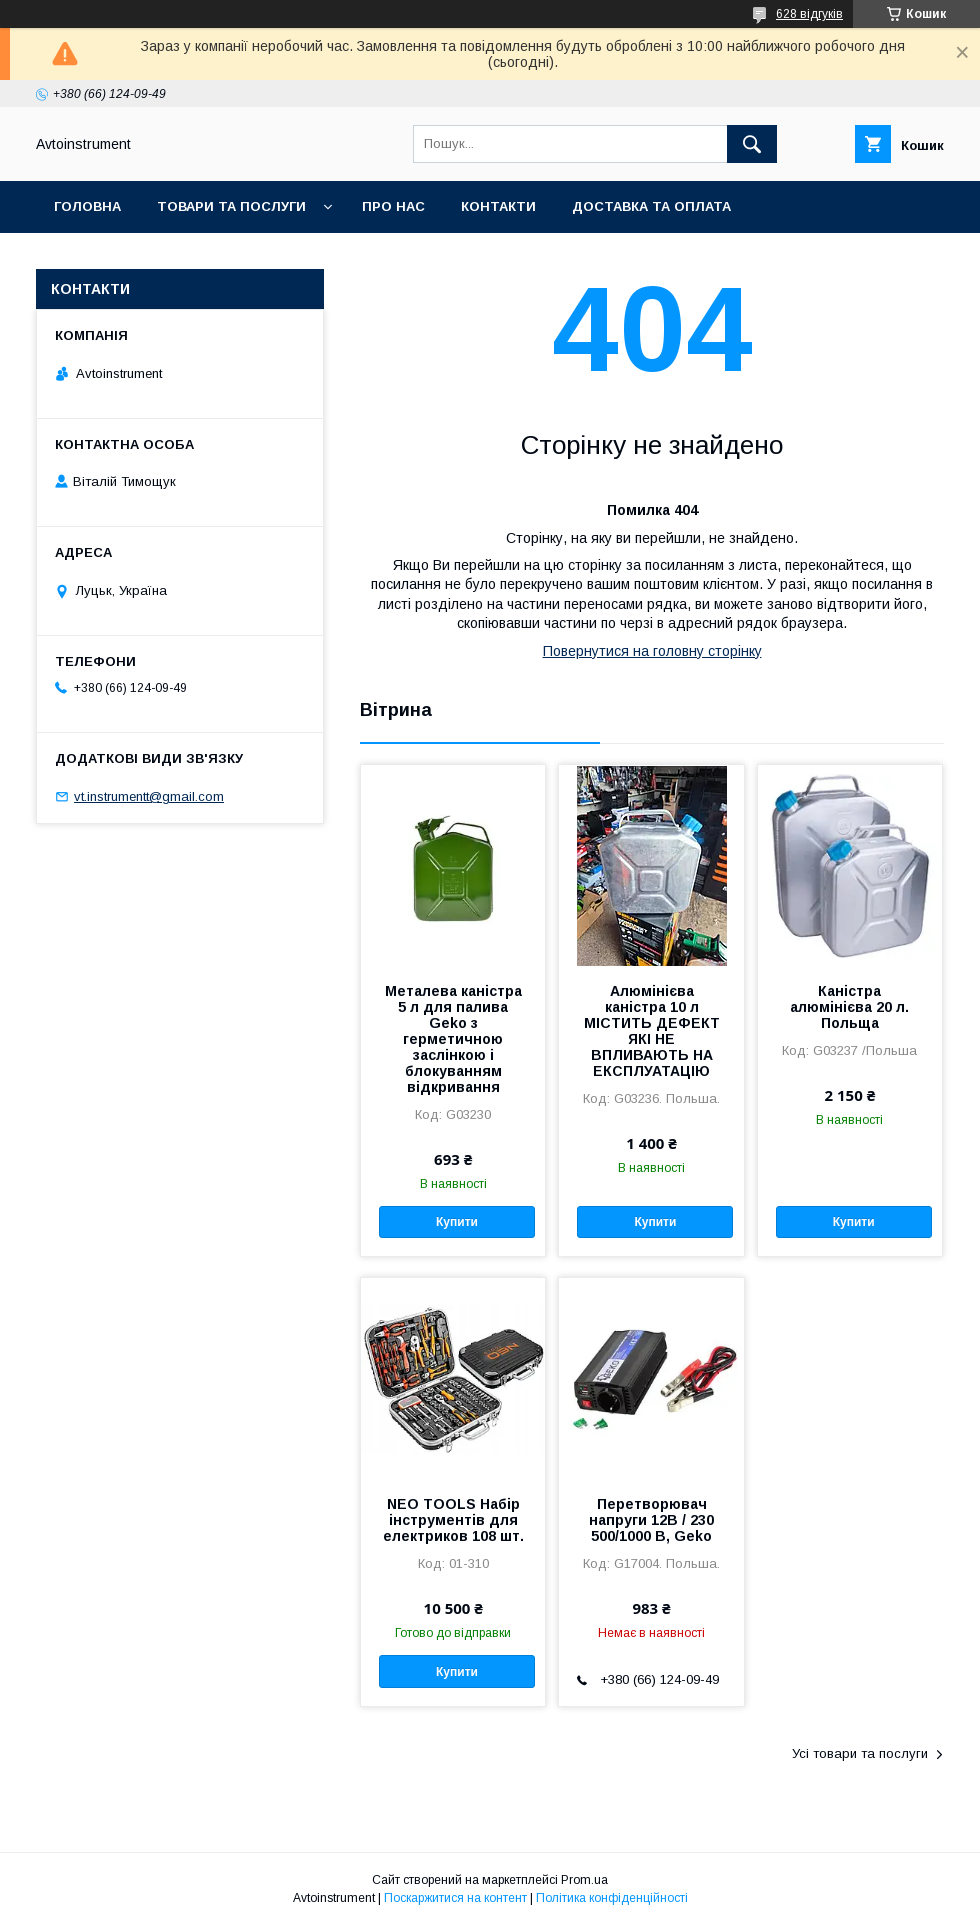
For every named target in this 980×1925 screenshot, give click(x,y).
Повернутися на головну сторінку (652, 651)
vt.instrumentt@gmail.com (149, 796)
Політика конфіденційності (612, 1898)
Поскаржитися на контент (455, 1898)
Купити (457, 1222)
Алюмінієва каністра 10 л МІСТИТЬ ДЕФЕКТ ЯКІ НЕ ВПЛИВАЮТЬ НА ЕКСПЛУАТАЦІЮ (652, 1031)
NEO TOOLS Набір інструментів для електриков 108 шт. (453, 1520)
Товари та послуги (231, 206)
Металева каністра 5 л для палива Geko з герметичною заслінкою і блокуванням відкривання (453, 1039)
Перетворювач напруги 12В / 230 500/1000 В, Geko (651, 1520)
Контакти (498, 206)
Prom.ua (584, 1880)
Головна (87, 206)
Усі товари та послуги (860, 1753)
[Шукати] (752, 144)
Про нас (393, 206)
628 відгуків (809, 14)
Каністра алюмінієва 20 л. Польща (849, 1007)
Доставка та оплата (651, 206)
